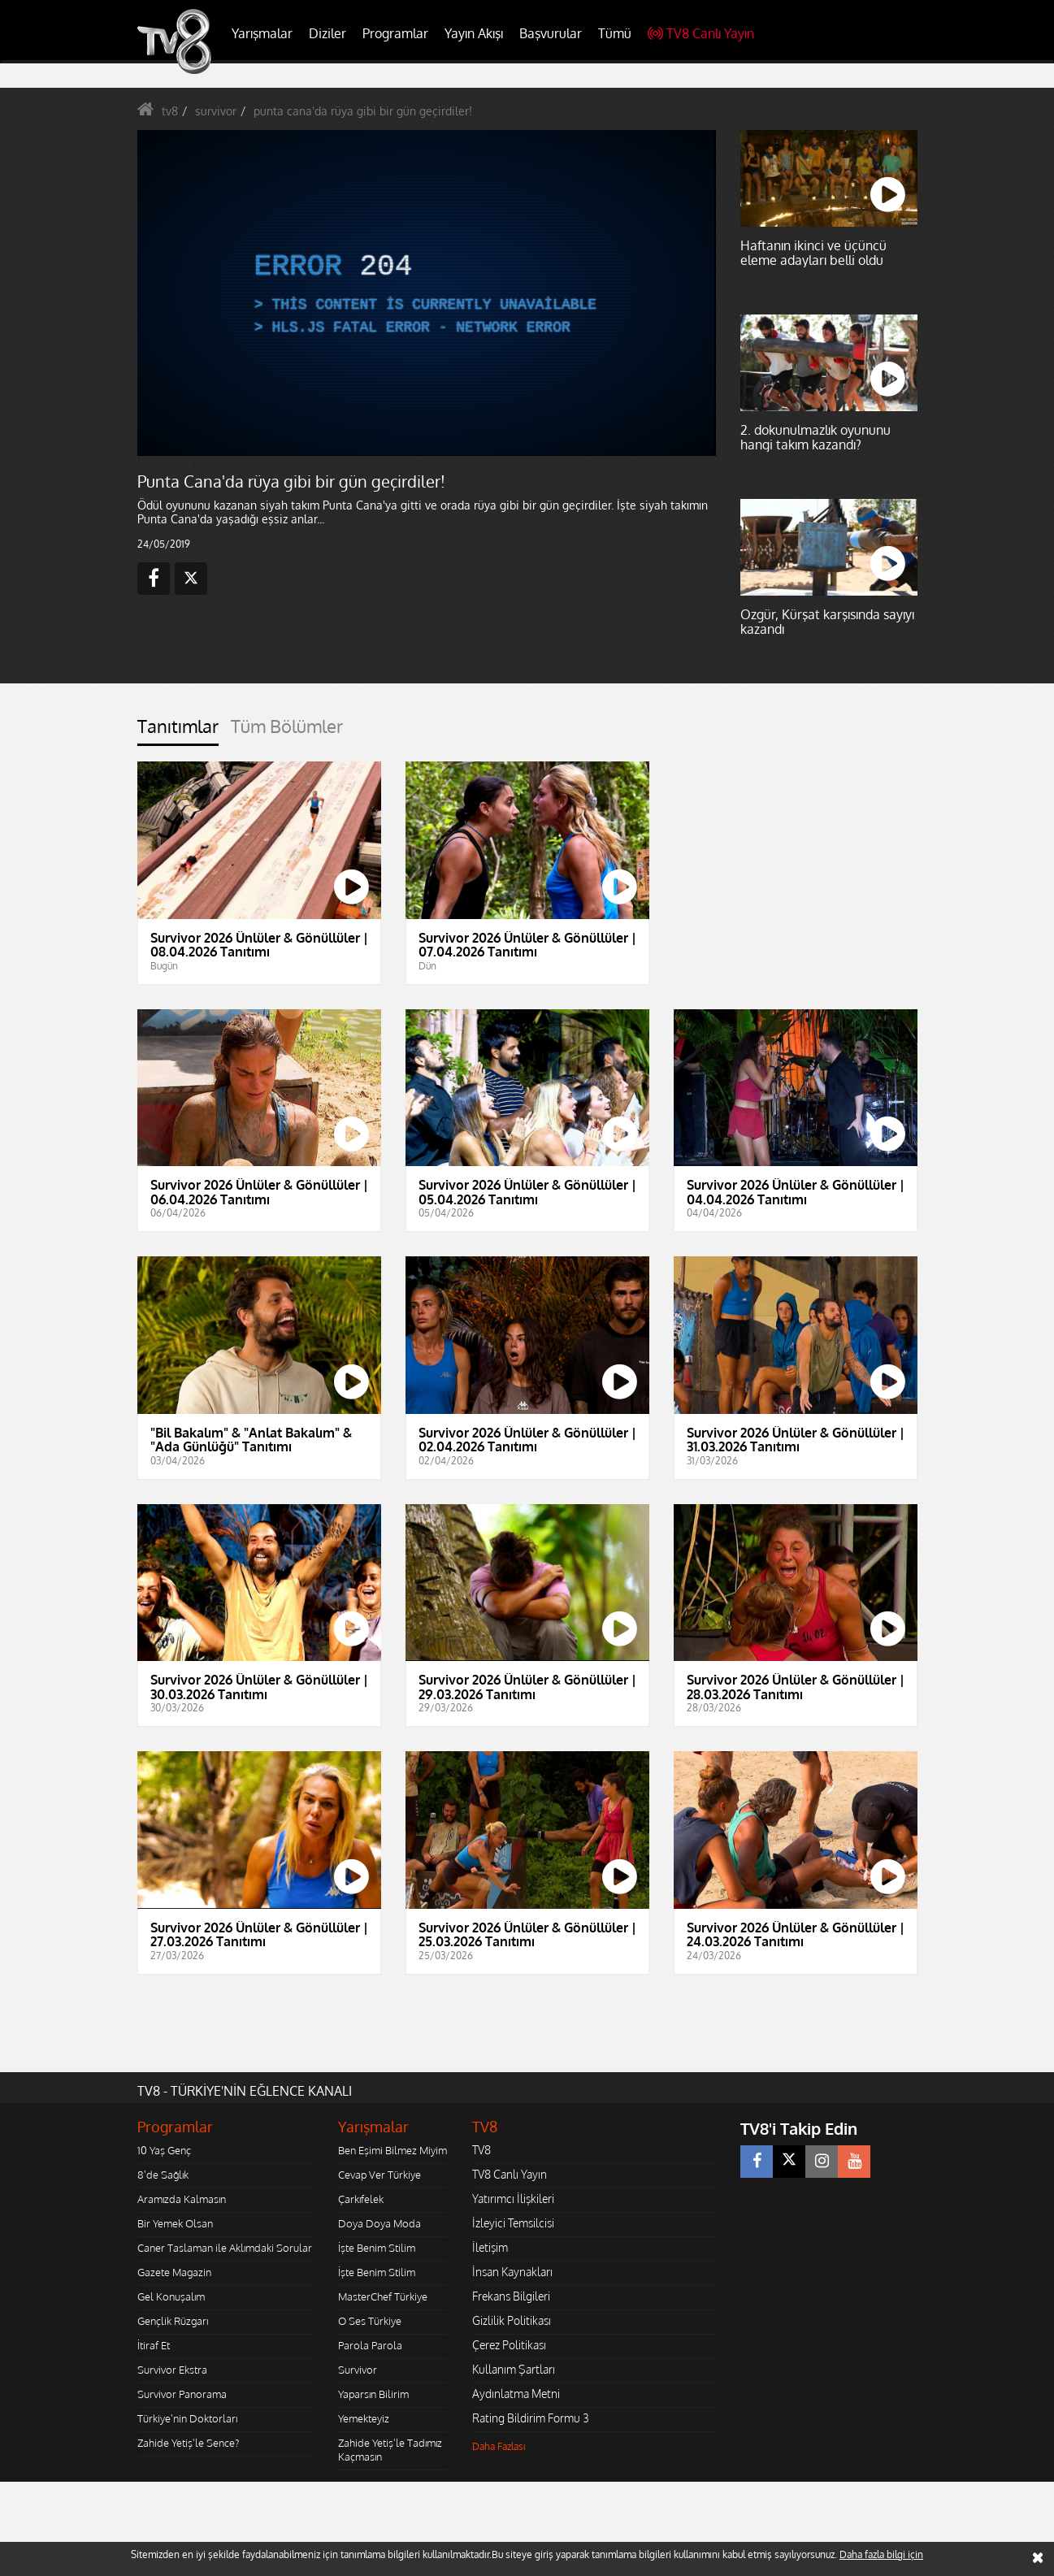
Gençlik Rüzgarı (172, 2320)
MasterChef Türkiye (382, 2296)
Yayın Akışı (474, 33)
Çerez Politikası (509, 2345)
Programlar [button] (395, 33)
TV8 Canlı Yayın (701, 33)
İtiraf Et (153, 2345)
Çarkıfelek (361, 2198)
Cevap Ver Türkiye (379, 2174)
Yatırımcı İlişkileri (513, 2198)
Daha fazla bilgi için (881, 2554)
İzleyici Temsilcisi (513, 2223)
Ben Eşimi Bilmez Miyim (392, 2150)
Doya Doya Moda (379, 2223)
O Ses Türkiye (369, 2320)
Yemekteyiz (363, 2418)
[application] (425, 292)
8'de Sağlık (163, 2174)
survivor (215, 111)
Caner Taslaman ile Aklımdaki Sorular (224, 2247)
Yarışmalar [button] (262, 33)
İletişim (490, 2247)
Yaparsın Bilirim (373, 2393)
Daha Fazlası (499, 2446)
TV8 (481, 2150)
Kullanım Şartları (513, 2369)
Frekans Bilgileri (511, 2296)
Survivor (357, 2369)
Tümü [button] (614, 33)
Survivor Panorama (182, 2393)
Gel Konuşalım (171, 2296)
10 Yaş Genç (164, 2150)
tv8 (170, 111)
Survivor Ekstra (172, 2369)
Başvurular (550, 33)
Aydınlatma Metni (516, 2393)
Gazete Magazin (174, 2272)
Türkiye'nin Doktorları (187, 2418)
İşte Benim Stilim (376, 2247)
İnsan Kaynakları (512, 2272)
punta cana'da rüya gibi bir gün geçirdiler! (363, 111)
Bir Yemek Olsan (175, 2223)
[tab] (178, 731)
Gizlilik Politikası (511, 2320)
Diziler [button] (327, 33)
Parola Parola (370, 2345)
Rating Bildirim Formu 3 (530, 2418)
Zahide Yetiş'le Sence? (188, 2442)
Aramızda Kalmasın (181, 2198)
